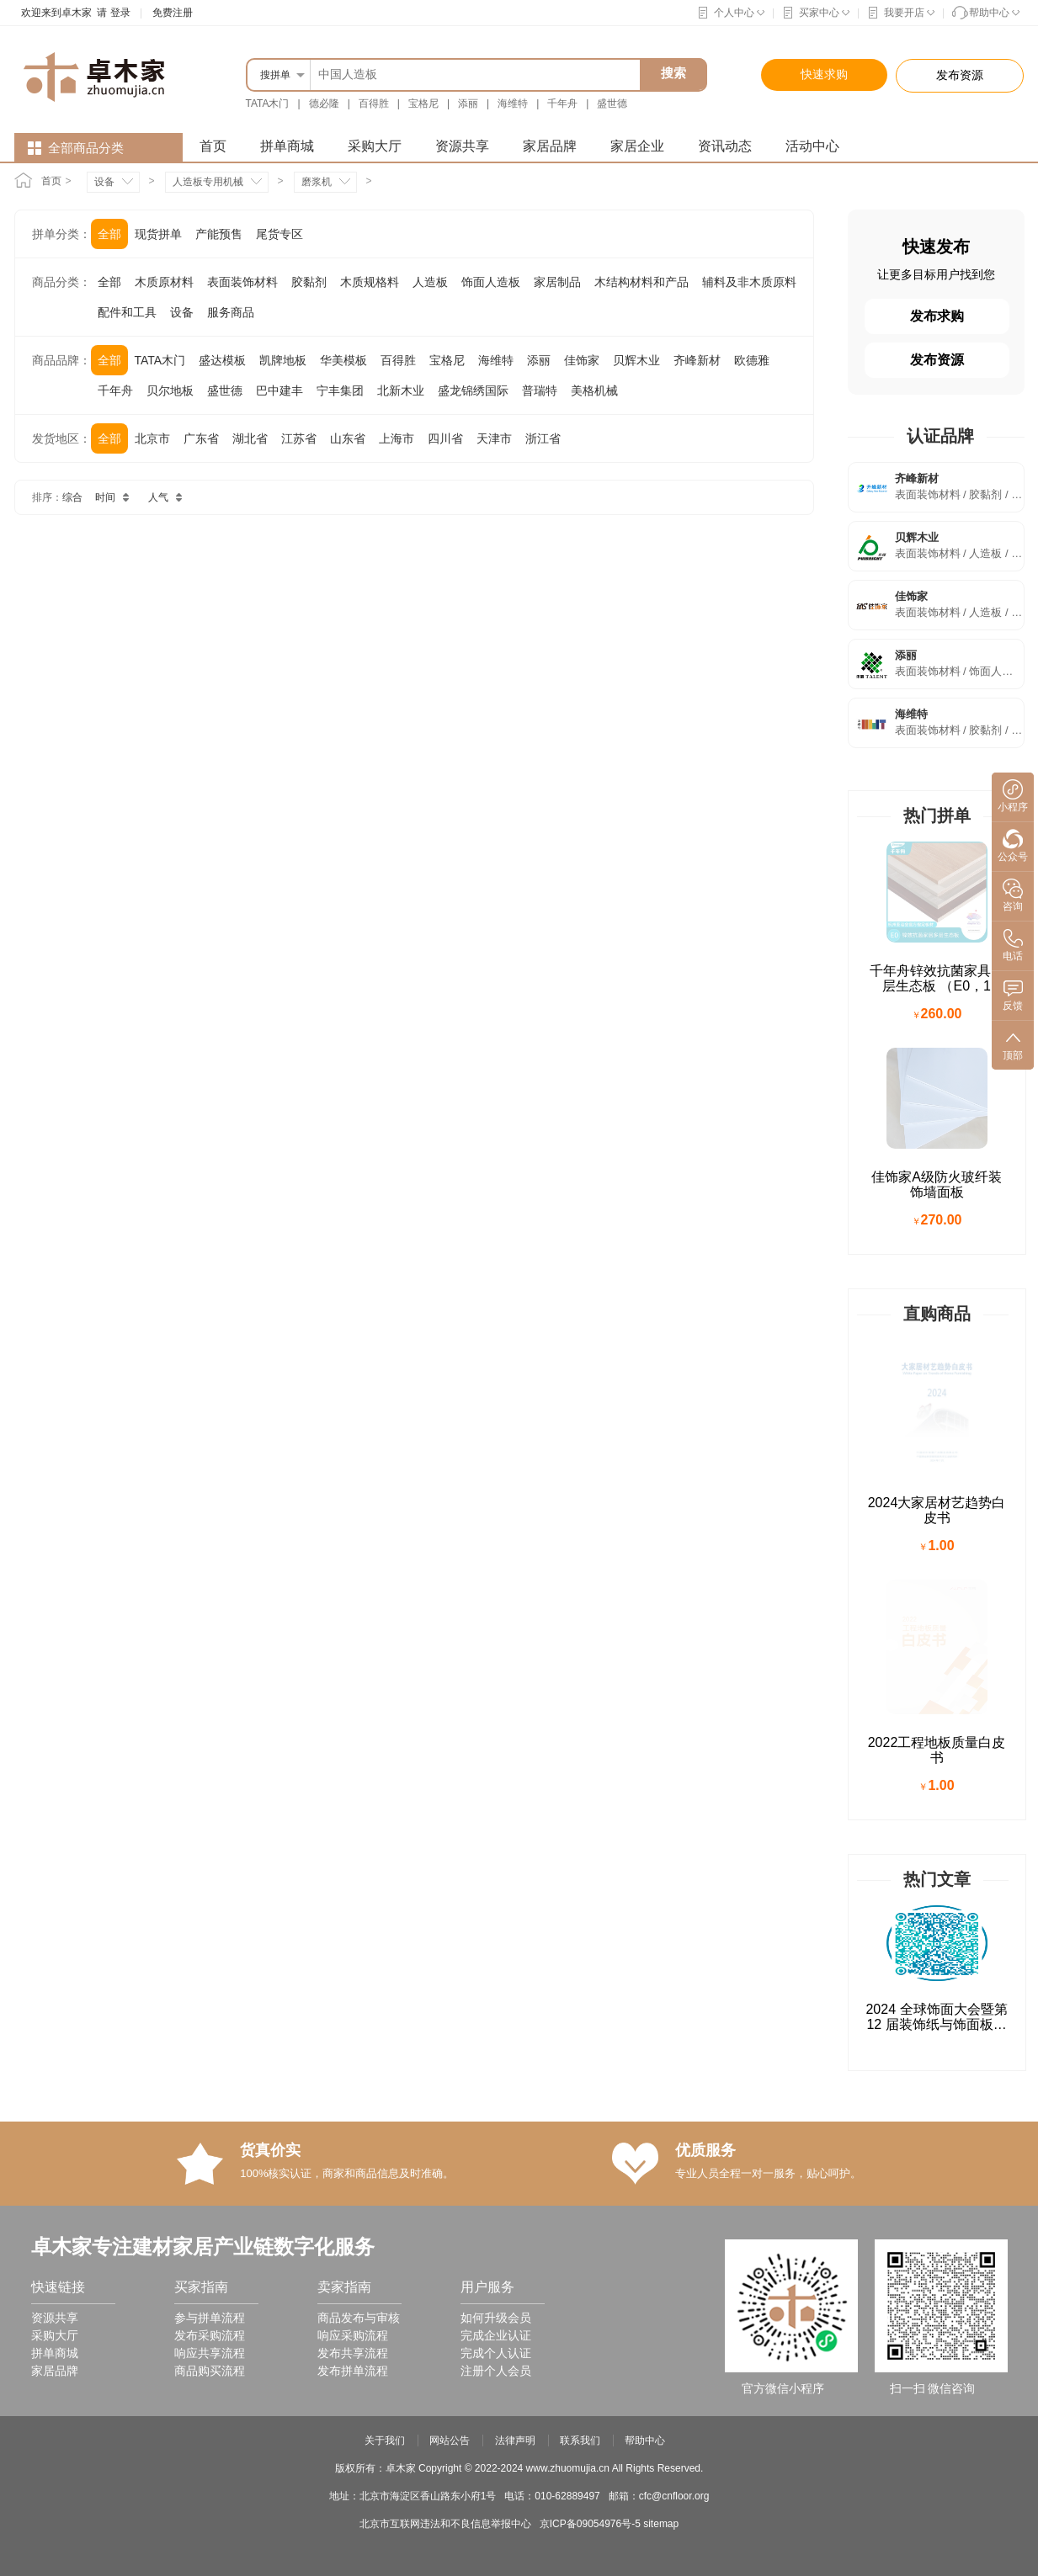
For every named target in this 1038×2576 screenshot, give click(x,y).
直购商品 (937, 1111)
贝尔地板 (170, 390)
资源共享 (462, 146)
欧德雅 (751, 360)
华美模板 (343, 360)
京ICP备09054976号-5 (590, 2052)
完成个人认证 (495, 1881)
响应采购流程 (352, 1864)
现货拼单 (158, 234)
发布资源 (937, 360)
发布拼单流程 (352, 1899)
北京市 (152, 438)
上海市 (396, 438)
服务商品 (230, 312)
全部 (109, 234)
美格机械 (594, 390)
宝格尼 (423, 103)
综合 (72, 497)
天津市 (494, 438)
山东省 (347, 438)
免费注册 (172, 13)
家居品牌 (550, 146)
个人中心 (734, 13)
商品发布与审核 (358, 1846)
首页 (213, 146)
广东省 (201, 438)
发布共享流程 (352, 1881)
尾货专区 (279, 234)
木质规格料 (369, 282)
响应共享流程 (209, 1881)
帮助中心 (989, 13)
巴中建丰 (279, 390)
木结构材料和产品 (641, 282)
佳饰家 (581, 360)
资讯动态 (725, 146)
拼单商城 (287, 146)
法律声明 (515, 1969)
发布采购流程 (209, 1864)
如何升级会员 (495, 1846)
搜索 (673, 73)
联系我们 (580, 1969)
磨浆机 (316, 182)
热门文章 (937, 1408)
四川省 (445, 438)
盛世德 (612, 103)
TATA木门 (268, 103)
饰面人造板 (490, 282)
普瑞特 (539, 390)
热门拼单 (937, 815)
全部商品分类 (86, 148)
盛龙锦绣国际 (473, 390)
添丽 (468, 103)
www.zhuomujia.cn (567, 1997)
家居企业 (637, 146)
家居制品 (557, 282)
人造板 (430, 282)
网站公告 (449, 1969)
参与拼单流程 (209, 1846)
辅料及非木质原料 (749, 282)
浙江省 (543, 438)
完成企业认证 (495, 1864)
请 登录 (111, 13)
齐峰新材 (697, 360)
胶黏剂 (309, 282)
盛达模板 (222, 360)
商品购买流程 (209, 1899)
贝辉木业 (636, 360)
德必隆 (324, 103)
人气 (168, 497)
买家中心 (819, 13)
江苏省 (299, 438)
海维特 (513, 103)
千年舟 (562, 103)
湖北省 (250, 438)
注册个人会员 (495, 1899)
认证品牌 (940, 436)
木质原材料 (164, 282)
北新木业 (400, 390)
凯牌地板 (282, 360)
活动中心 (812, 146)
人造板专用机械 (208, 182)
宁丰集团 (340, 390)
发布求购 (937, 316)
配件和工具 (127, 312)
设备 (104, 182)
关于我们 (385, 1969)
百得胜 (374, 103)
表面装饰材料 (242, 282)
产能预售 (218, 234)
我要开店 (904, 13)
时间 (115, 497)
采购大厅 (375, 146)
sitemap (661, 2052)
